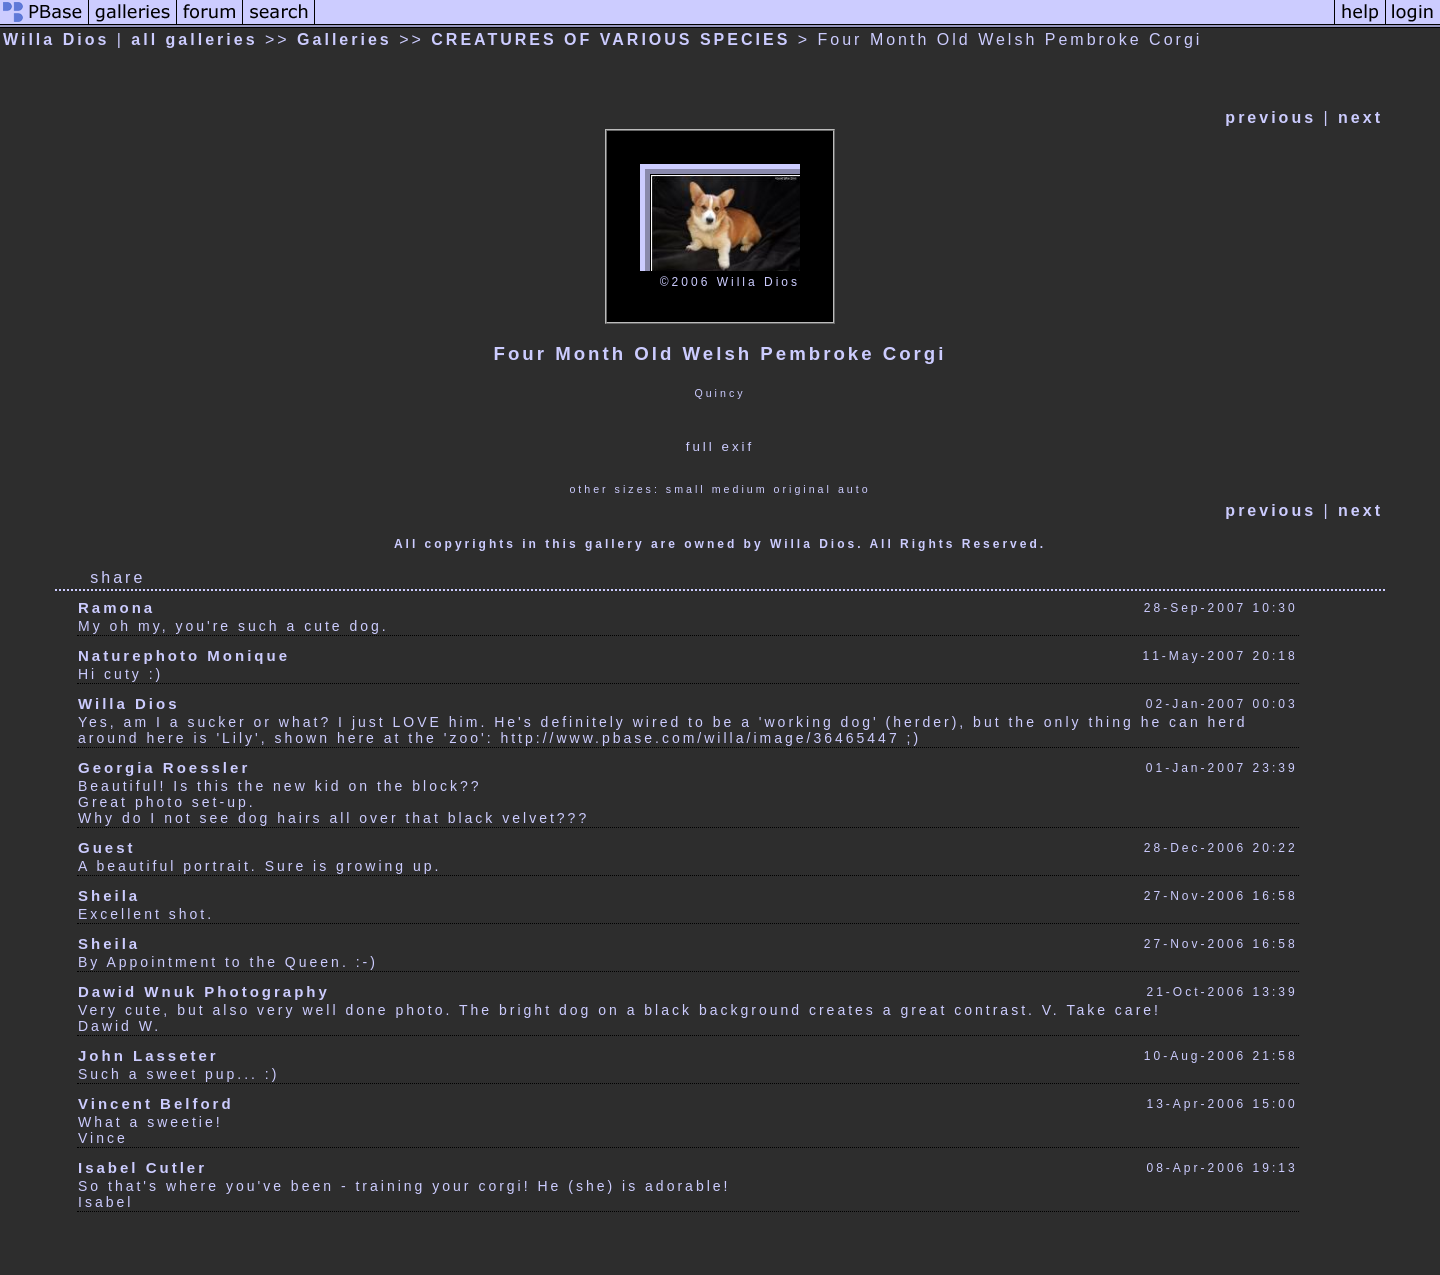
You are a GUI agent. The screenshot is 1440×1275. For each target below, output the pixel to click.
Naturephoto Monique (184, 655)
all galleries (194, 39)
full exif (720, 446)
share (117, 577)
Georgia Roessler (164, 767)
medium (740, 489)
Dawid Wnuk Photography (204, 991)
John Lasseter (148, 1055)
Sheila (109, 895)
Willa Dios (56, 39)
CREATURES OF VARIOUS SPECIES (610, 39)
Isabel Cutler (142, 1167)
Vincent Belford (156, 1103)
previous (1270, 117)
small (686, 489)
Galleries (344, 39)
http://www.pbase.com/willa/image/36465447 (699, 738)
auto (854, 489)
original (803, 489)
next (1360, 117)
